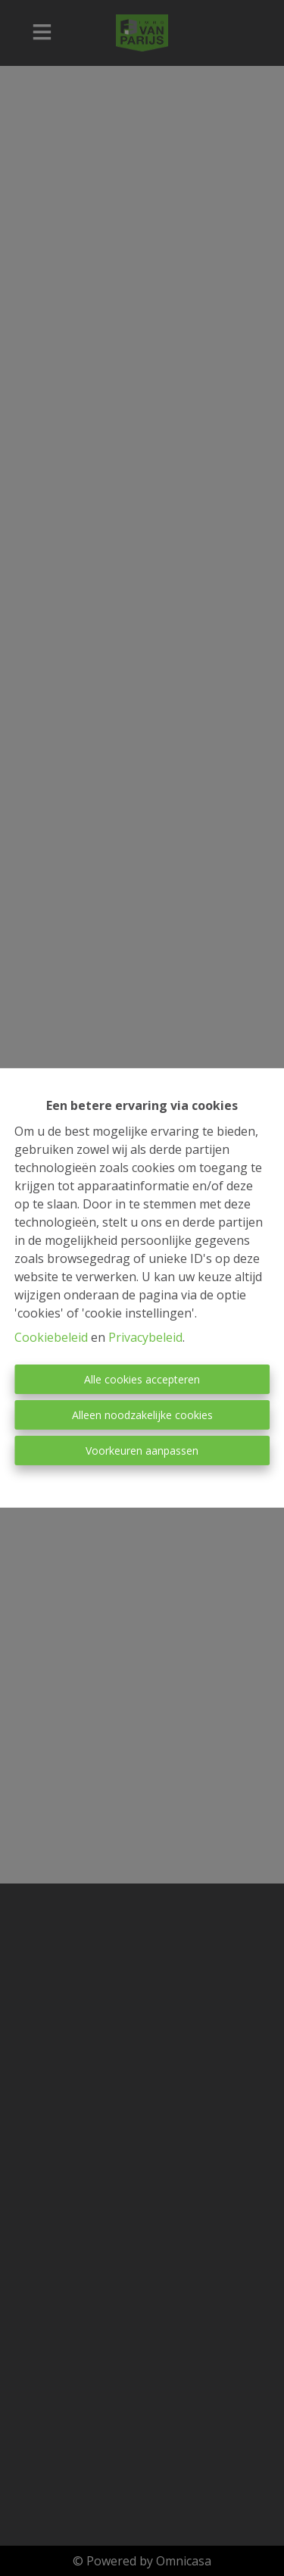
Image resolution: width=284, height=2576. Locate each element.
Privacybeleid (145, 1337)
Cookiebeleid (51, 1337)
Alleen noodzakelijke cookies (142, 1415)
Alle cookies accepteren (142, 1379)
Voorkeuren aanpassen (142, 1450)
